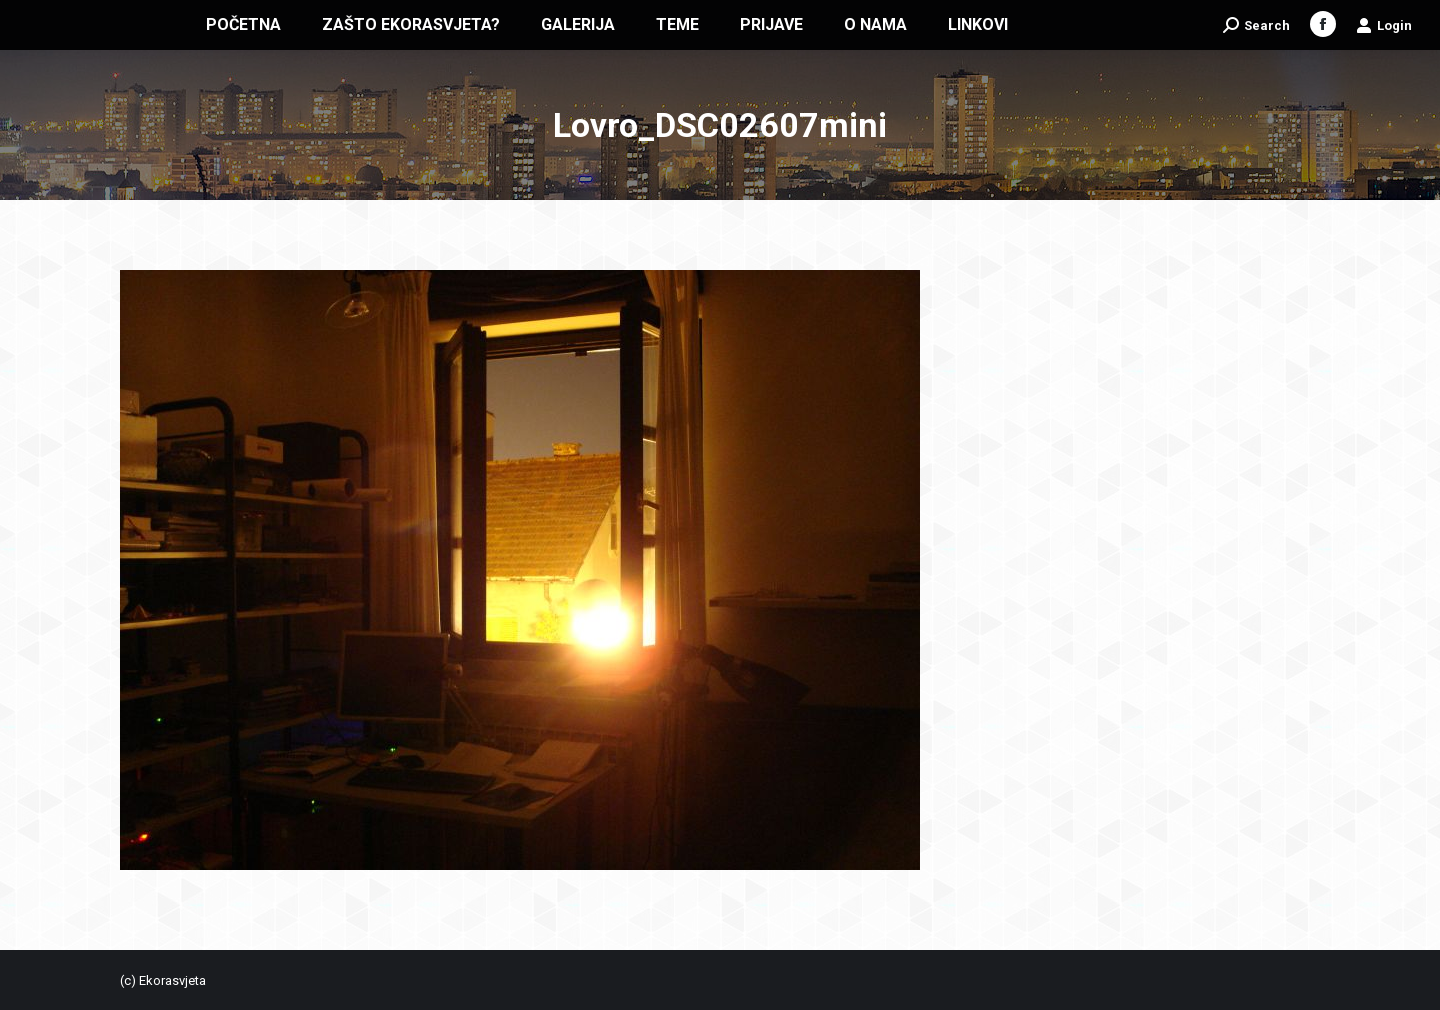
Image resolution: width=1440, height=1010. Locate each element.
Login (1384, 25)
